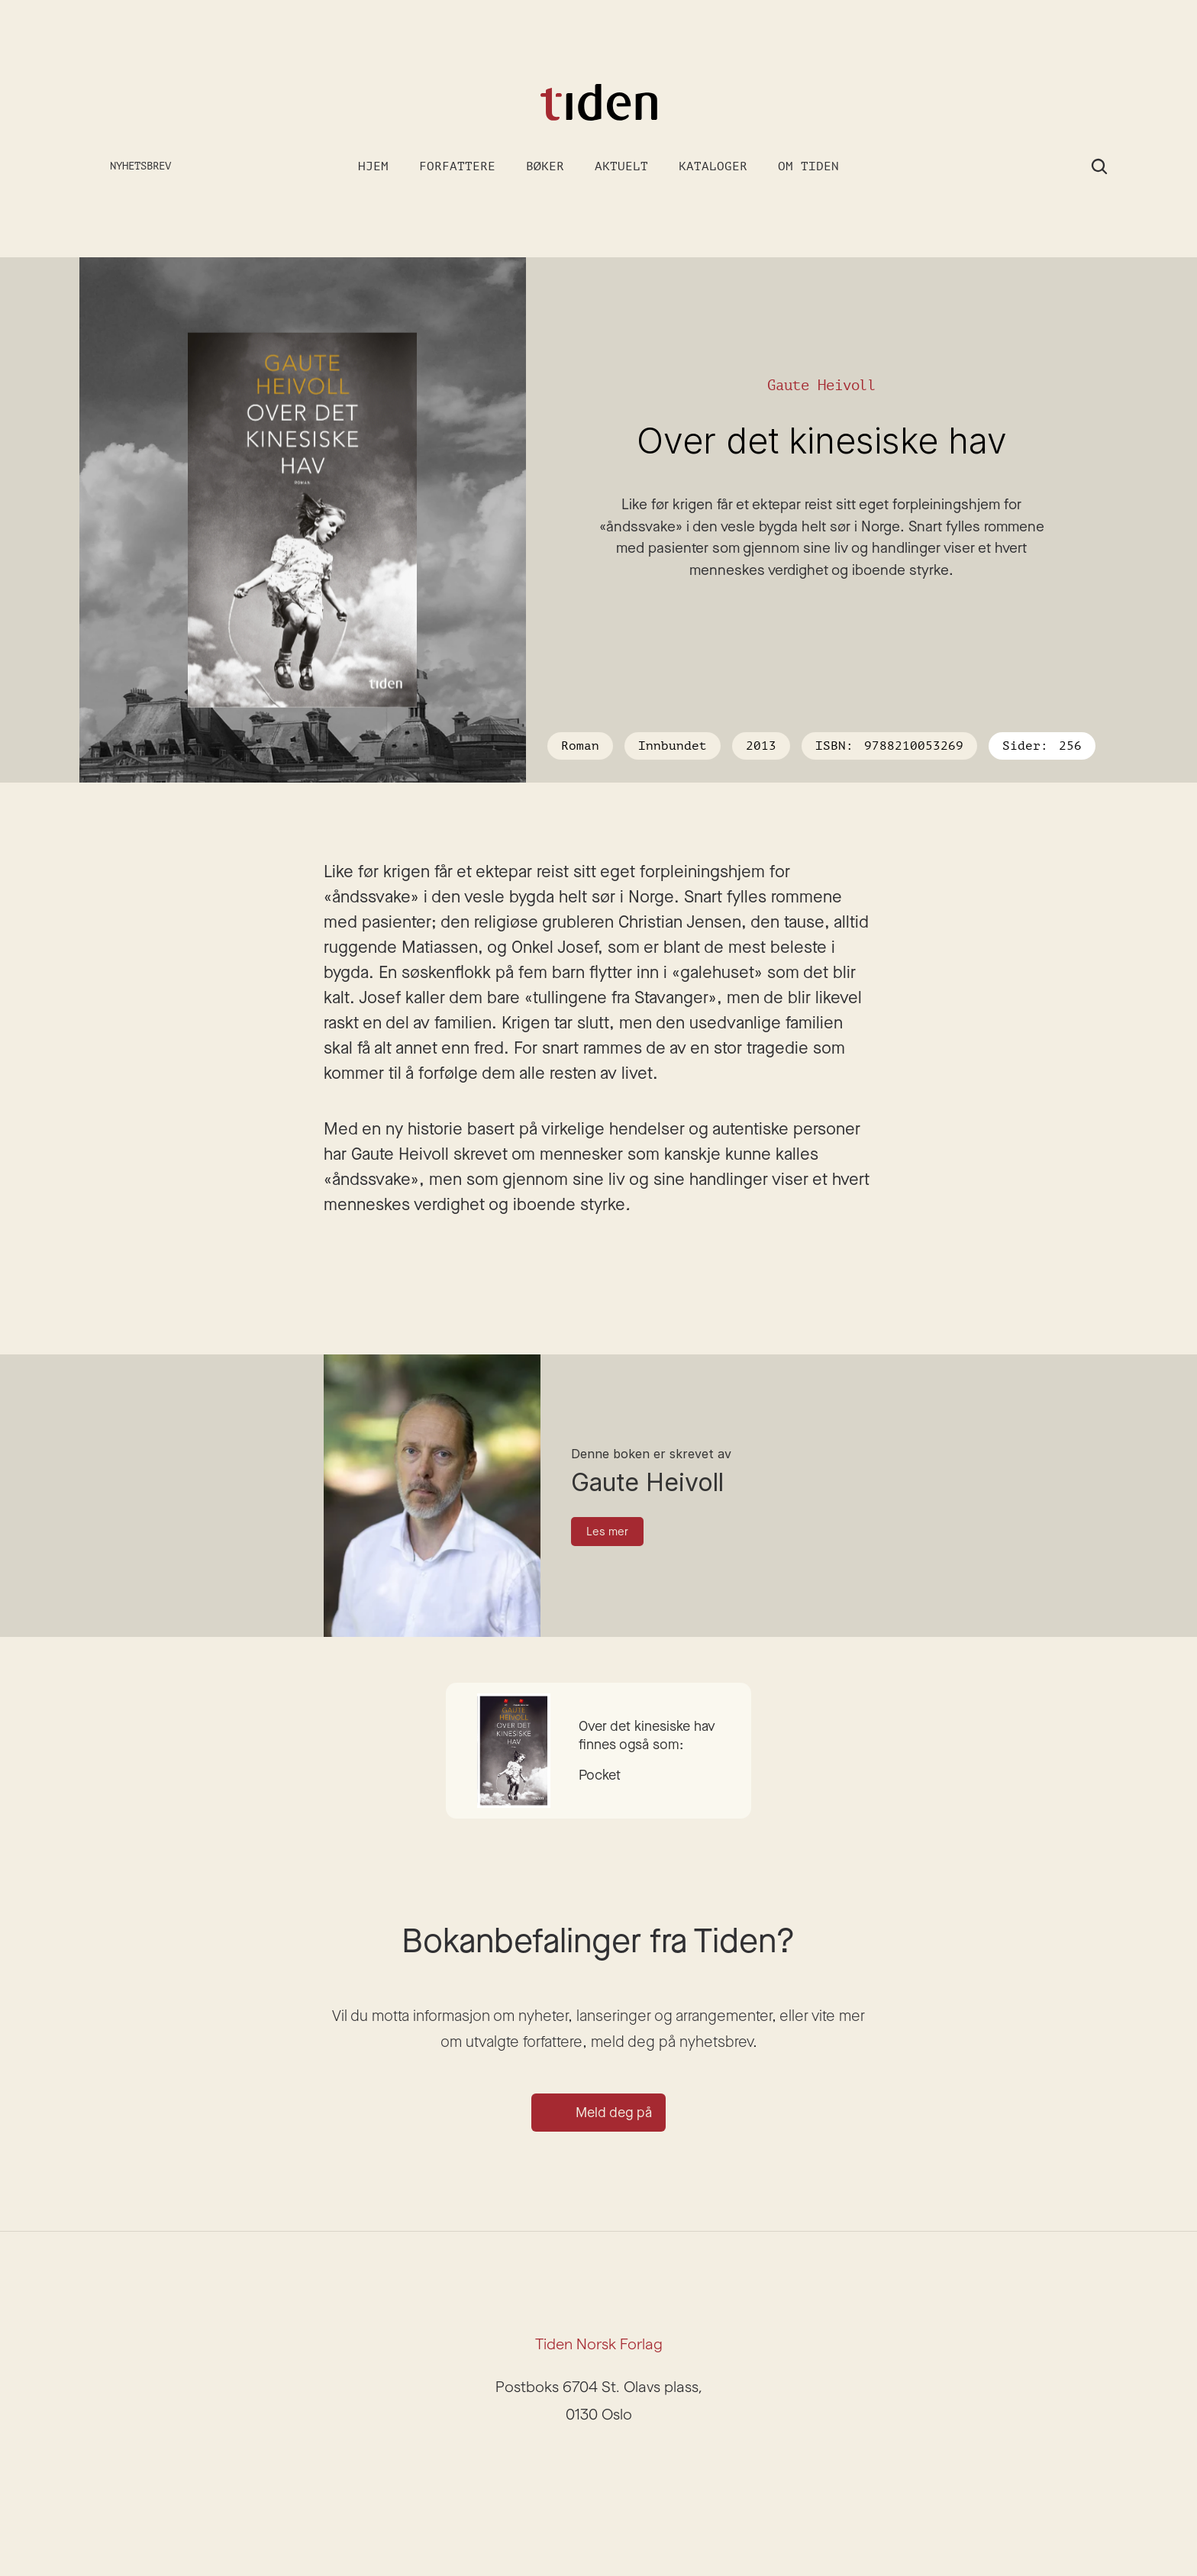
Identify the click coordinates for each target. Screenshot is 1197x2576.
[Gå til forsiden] (598, 102)
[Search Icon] (1099, 166)
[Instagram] (580, 2460)
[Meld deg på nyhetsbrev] (127, 167)
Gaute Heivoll (821, 385)
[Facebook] (617, 2460)
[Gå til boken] (598, 1751)
